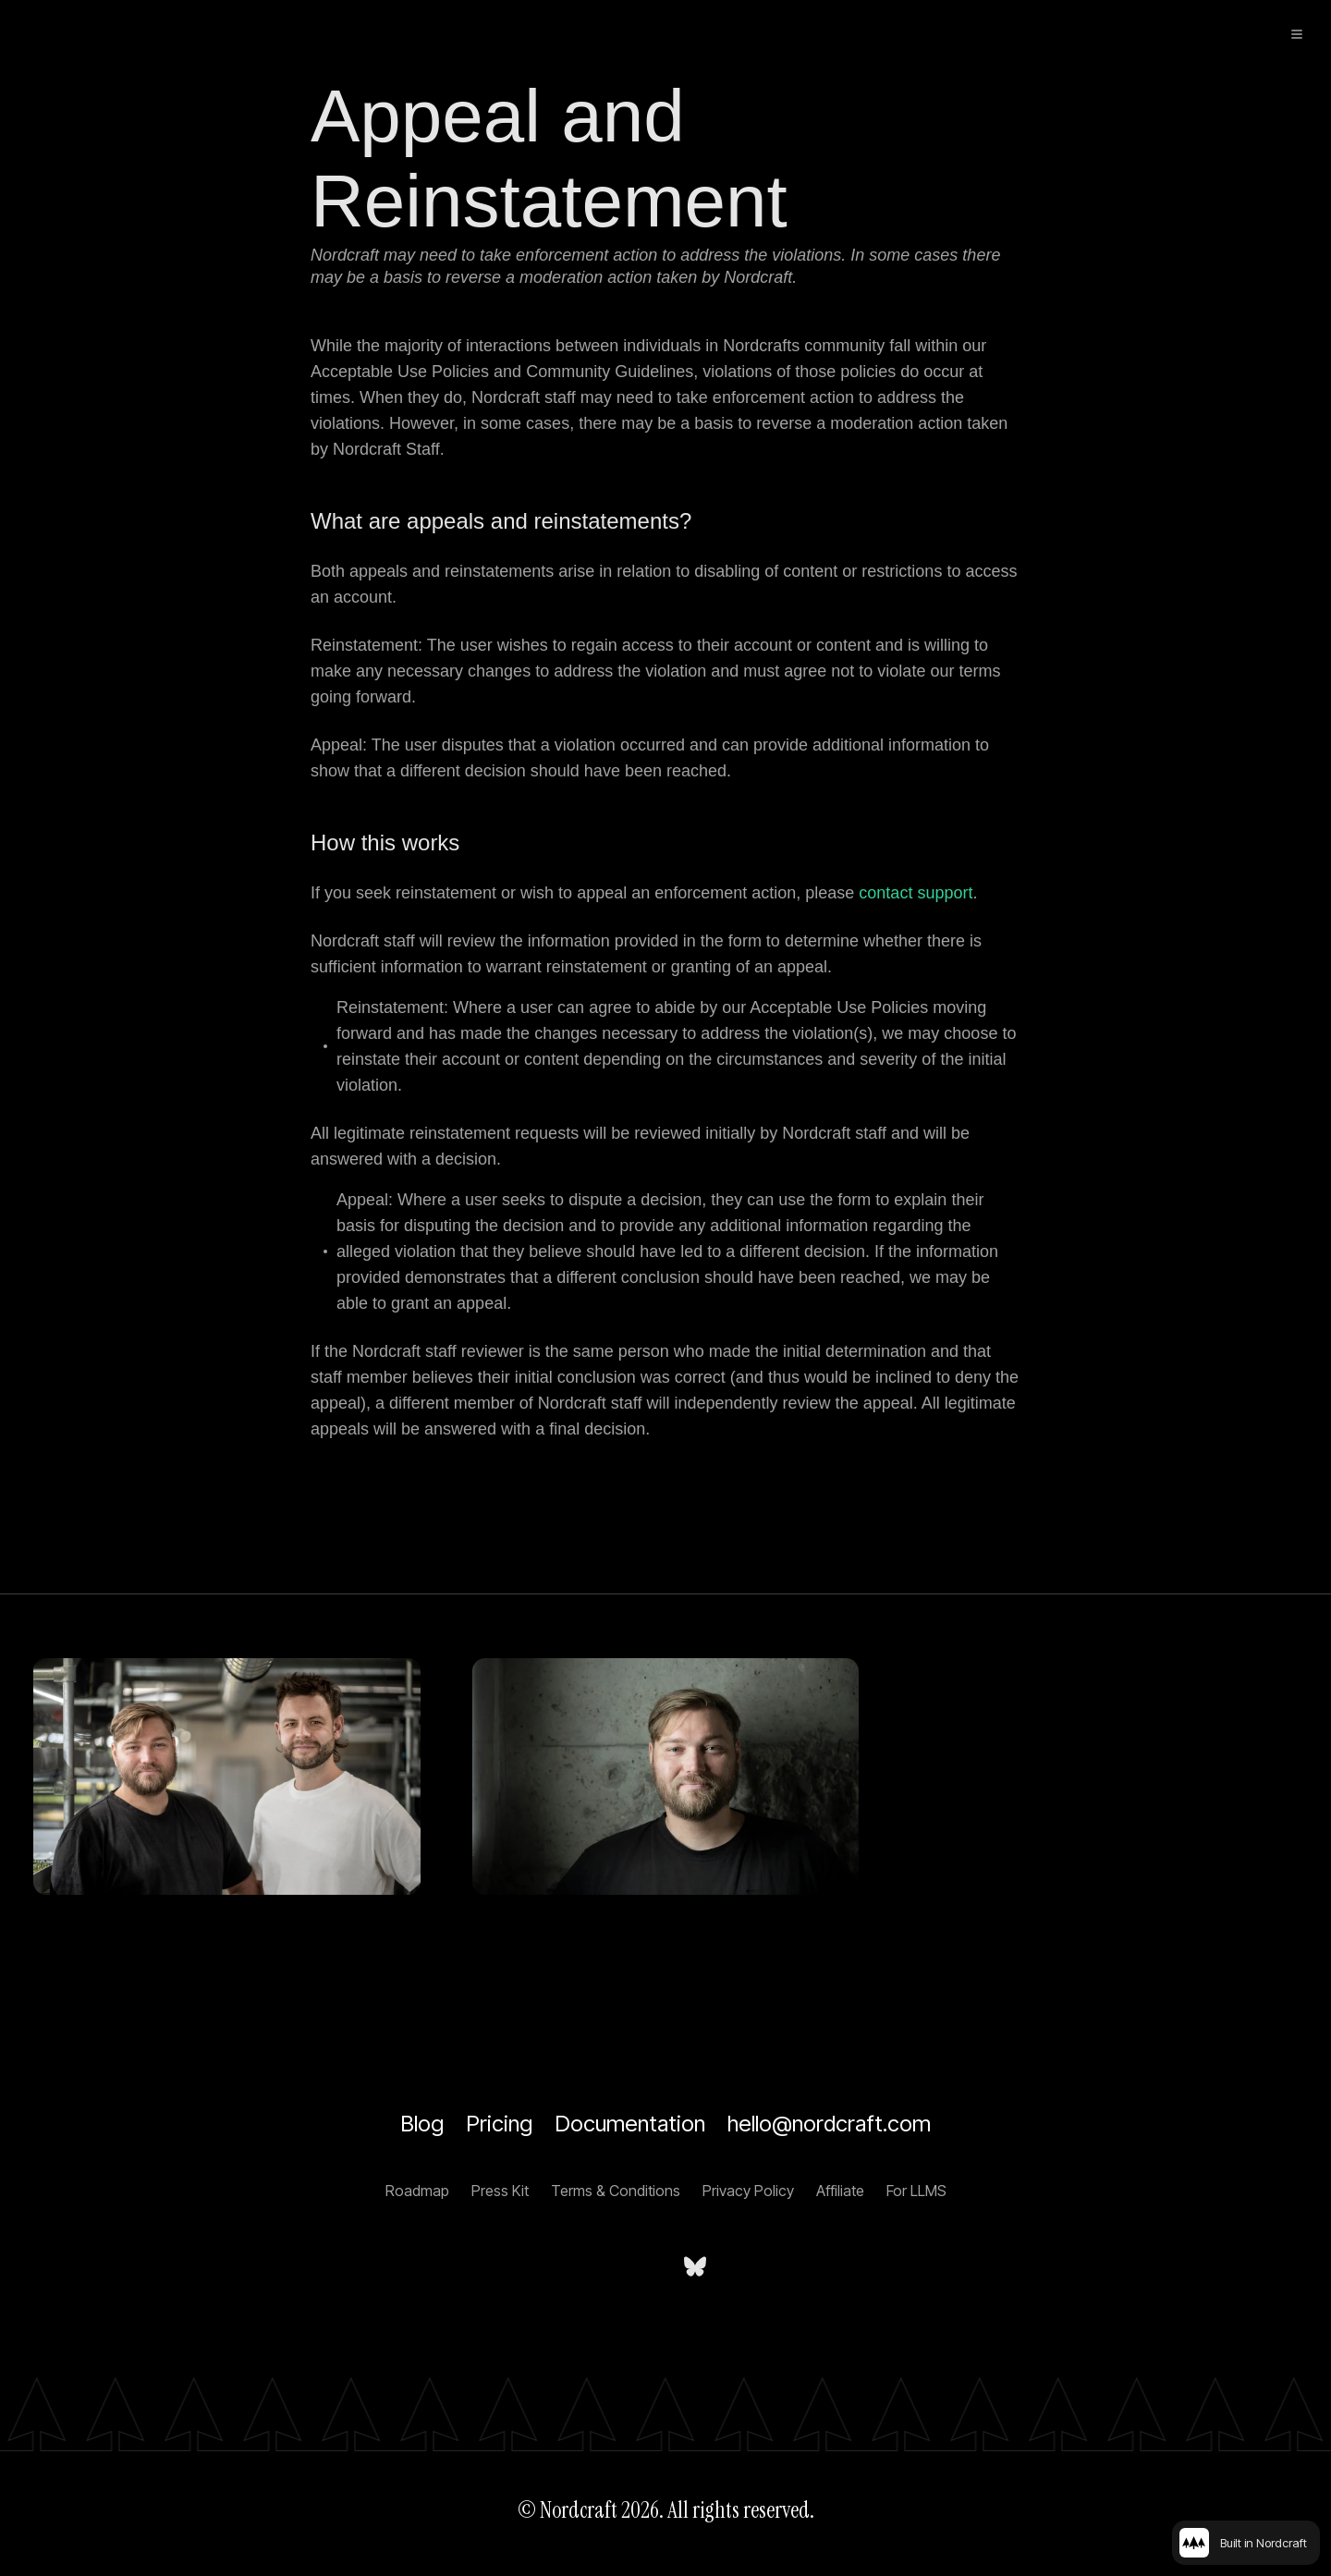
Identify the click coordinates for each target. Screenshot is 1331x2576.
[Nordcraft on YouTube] (577, 2266)
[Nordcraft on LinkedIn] (636, 2266)
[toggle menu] (1296, 34)
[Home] (100, 33)
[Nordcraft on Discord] (754, 2266)
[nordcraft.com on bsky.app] (695, 2266)
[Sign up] (1227, 34)
